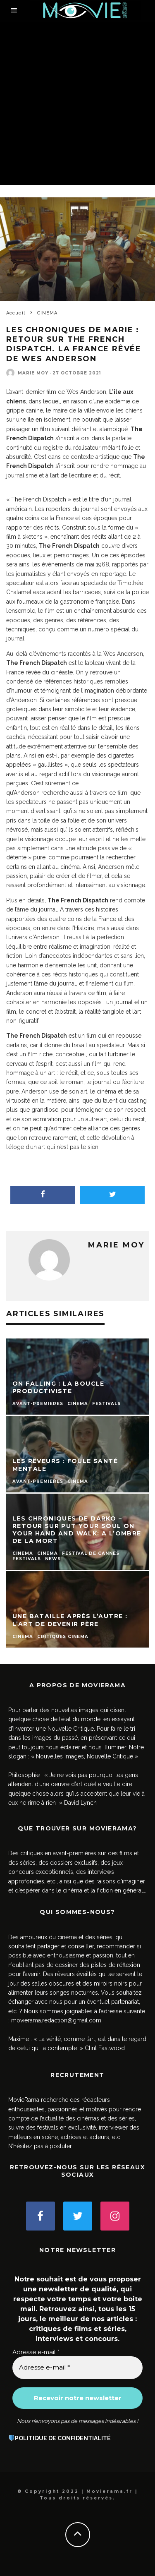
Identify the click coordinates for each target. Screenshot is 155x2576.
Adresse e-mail (36, 2352)
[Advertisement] (77, 103)
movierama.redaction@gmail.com (56, 2020)
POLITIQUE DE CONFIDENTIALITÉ (63, 2438)
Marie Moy (33, 373)
